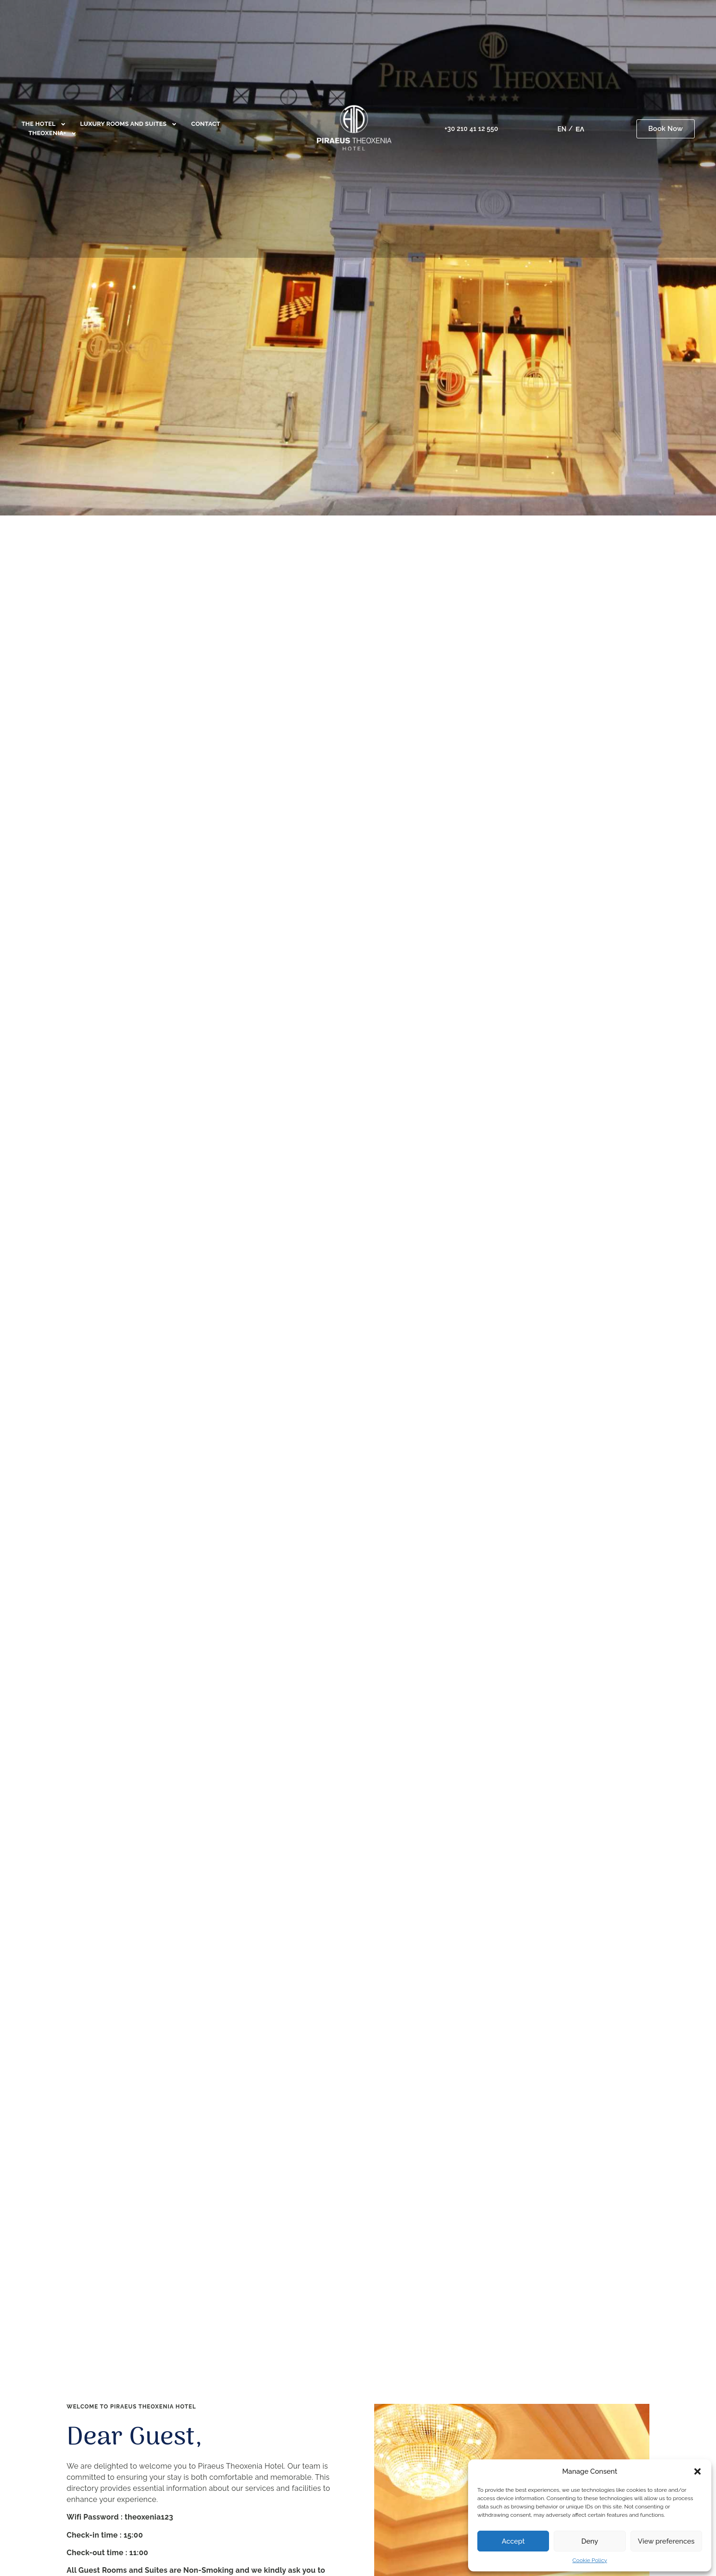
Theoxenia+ (52, 133)
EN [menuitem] (561, 129)
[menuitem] (562, 129)
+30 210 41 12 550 (471, 128)
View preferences (666, 2541)
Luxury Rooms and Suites (128, 124)
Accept (513, 2541)
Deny (589, 2541)
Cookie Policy (590, 2560)
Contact (205, 123)
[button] (697, 2471)
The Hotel (43, 124)
